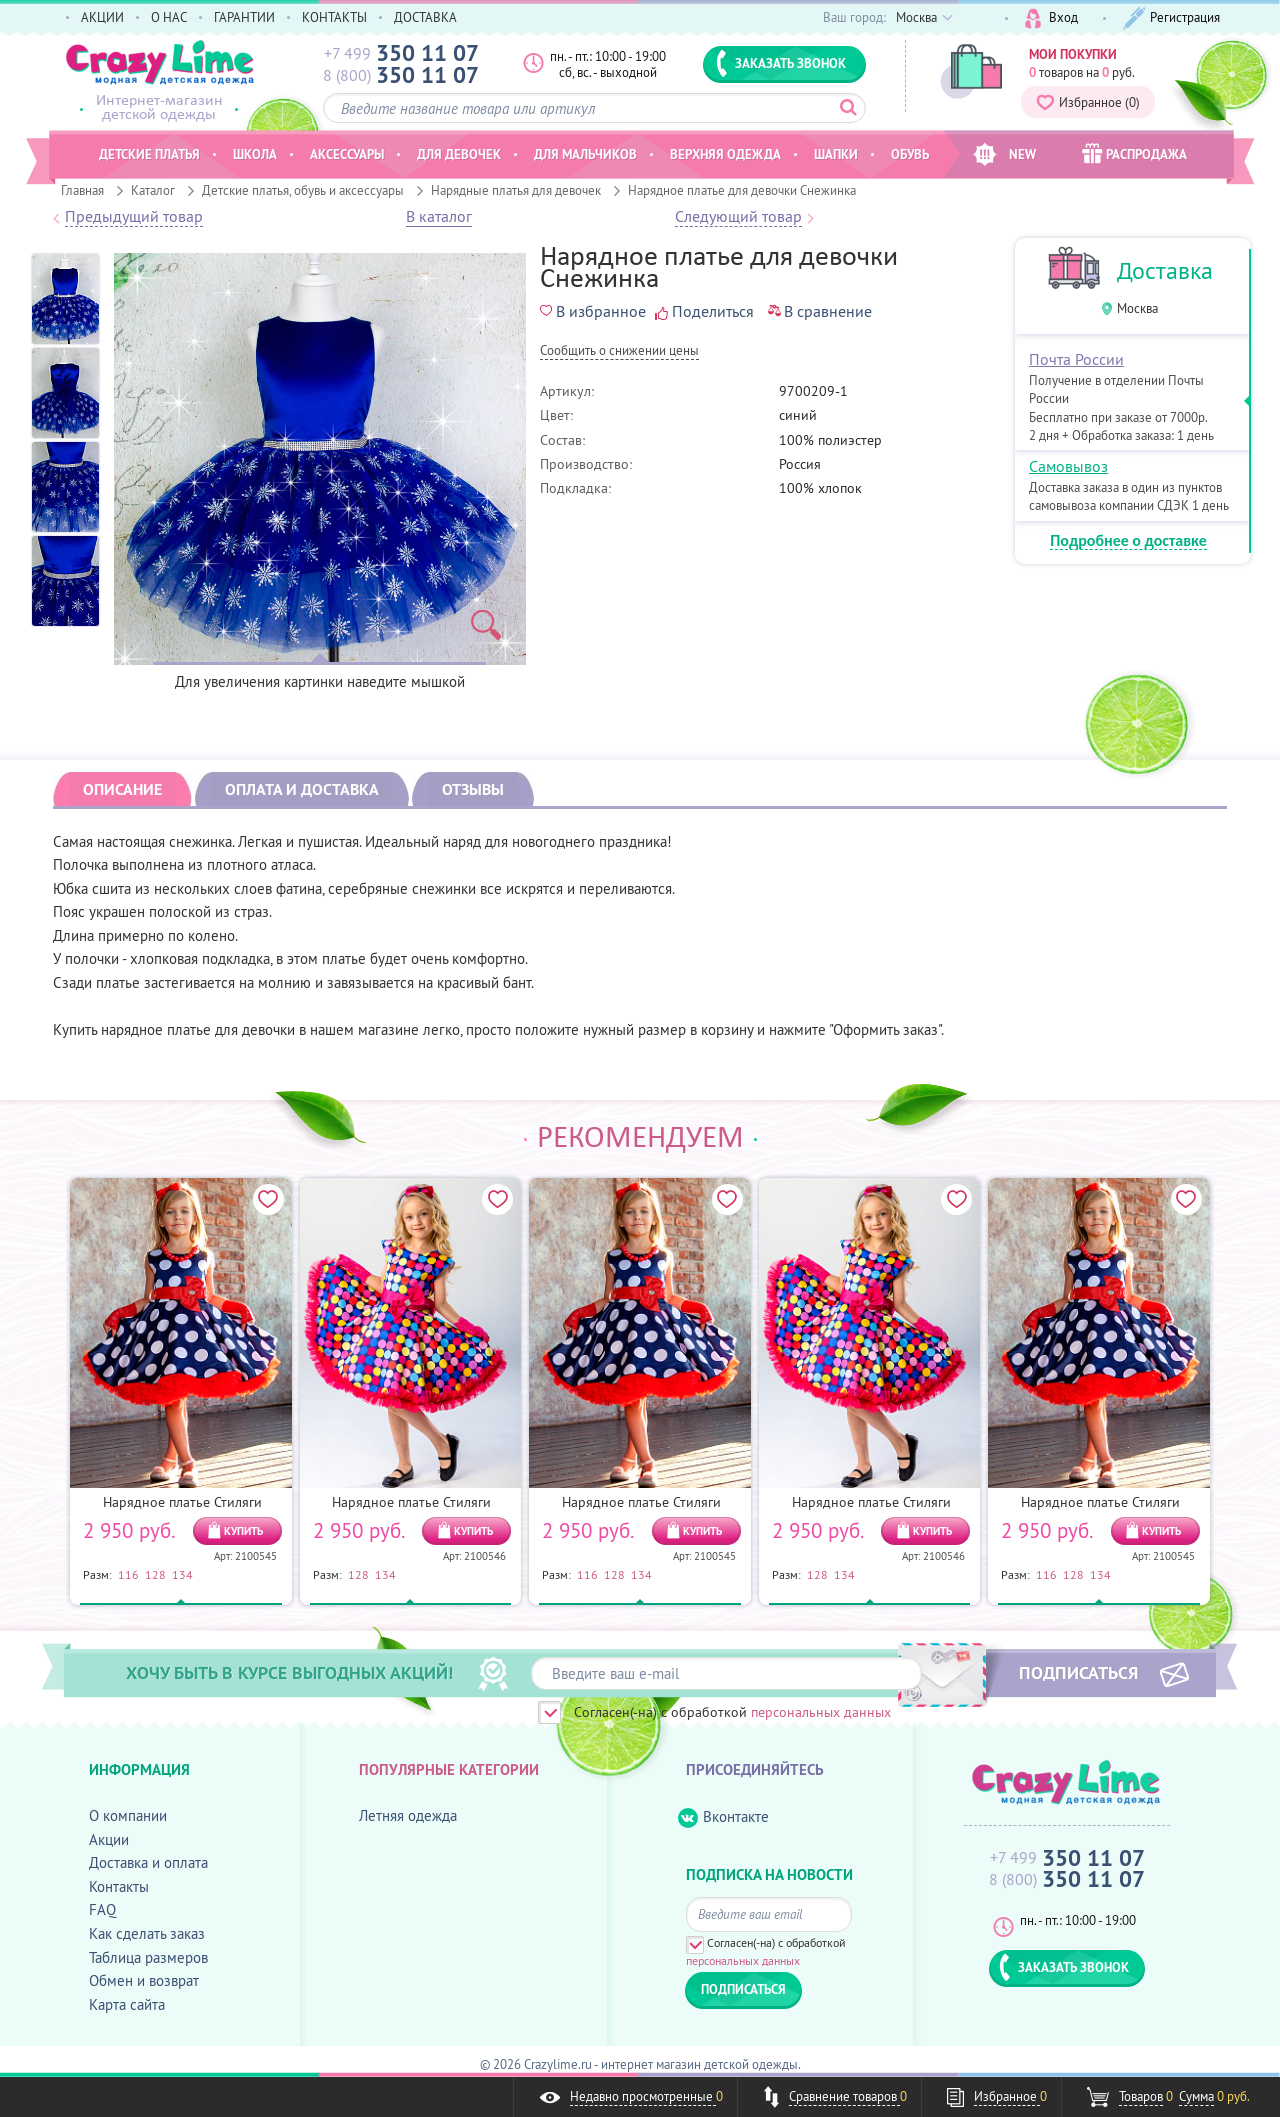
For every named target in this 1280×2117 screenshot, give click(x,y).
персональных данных (821, 1712)
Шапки (836, 154)
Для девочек (459, 154)
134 (182, 1574)
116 (128, 1574)
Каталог (153, 190)
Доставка (1165, 270)
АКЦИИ (102, 17)
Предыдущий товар (134, 217)
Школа (255, 154)
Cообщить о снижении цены (619, 351)
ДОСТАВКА (425, 17)
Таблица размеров (148, 1957)
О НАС (169, 17)
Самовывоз (1068, 466)
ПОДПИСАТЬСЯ (1078, 1672)
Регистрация (1171, 18)
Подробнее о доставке (1128, 541)
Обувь (910, 154)
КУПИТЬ (243, 1531)
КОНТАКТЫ (334, 17)
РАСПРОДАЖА (1134, 153)
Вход (1051, 18)
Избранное (1088, 102)
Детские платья (149, 154)
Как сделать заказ (147, 1933)
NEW (1004, 154)
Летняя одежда (408, 1815)
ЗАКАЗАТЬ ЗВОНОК (781, 63)
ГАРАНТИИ (244, 17)
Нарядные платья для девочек (516, 190)
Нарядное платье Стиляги (182, 1502)
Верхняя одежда (725, 154)
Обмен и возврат (144, 1980)
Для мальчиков (585, 154)
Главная (82, 190)
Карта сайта (127, 2004)
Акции (109, 1839)
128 (155, 1574)
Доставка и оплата (148, 1862)
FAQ (102, 1909)
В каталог (439, 217)
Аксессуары (347, 154)
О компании (128, 1815)
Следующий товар (738, 217)
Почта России (1076, 359)
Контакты (119, 1886)
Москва (1137, 308)
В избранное (593, 311)
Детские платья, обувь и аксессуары (303, 190)
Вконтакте (723, 1817)
